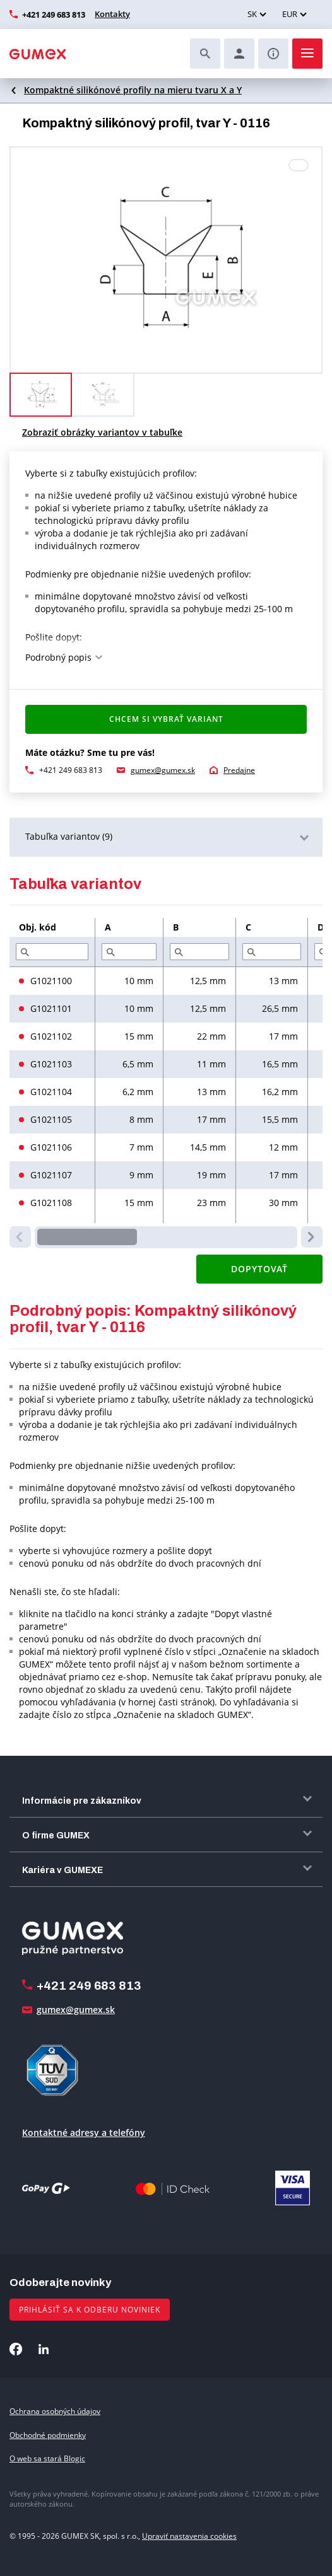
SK (252, 14)
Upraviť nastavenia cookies (189, 2536)
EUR (289, 14)
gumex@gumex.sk (163, 770)
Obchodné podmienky (47, 2435)
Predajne (239, 770)
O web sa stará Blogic (47, 2458)
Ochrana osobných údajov (54, 2411)
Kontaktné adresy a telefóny (83, 2132)
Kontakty (112, 14)
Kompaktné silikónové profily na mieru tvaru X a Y (133, 90)
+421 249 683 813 (53, 14)
